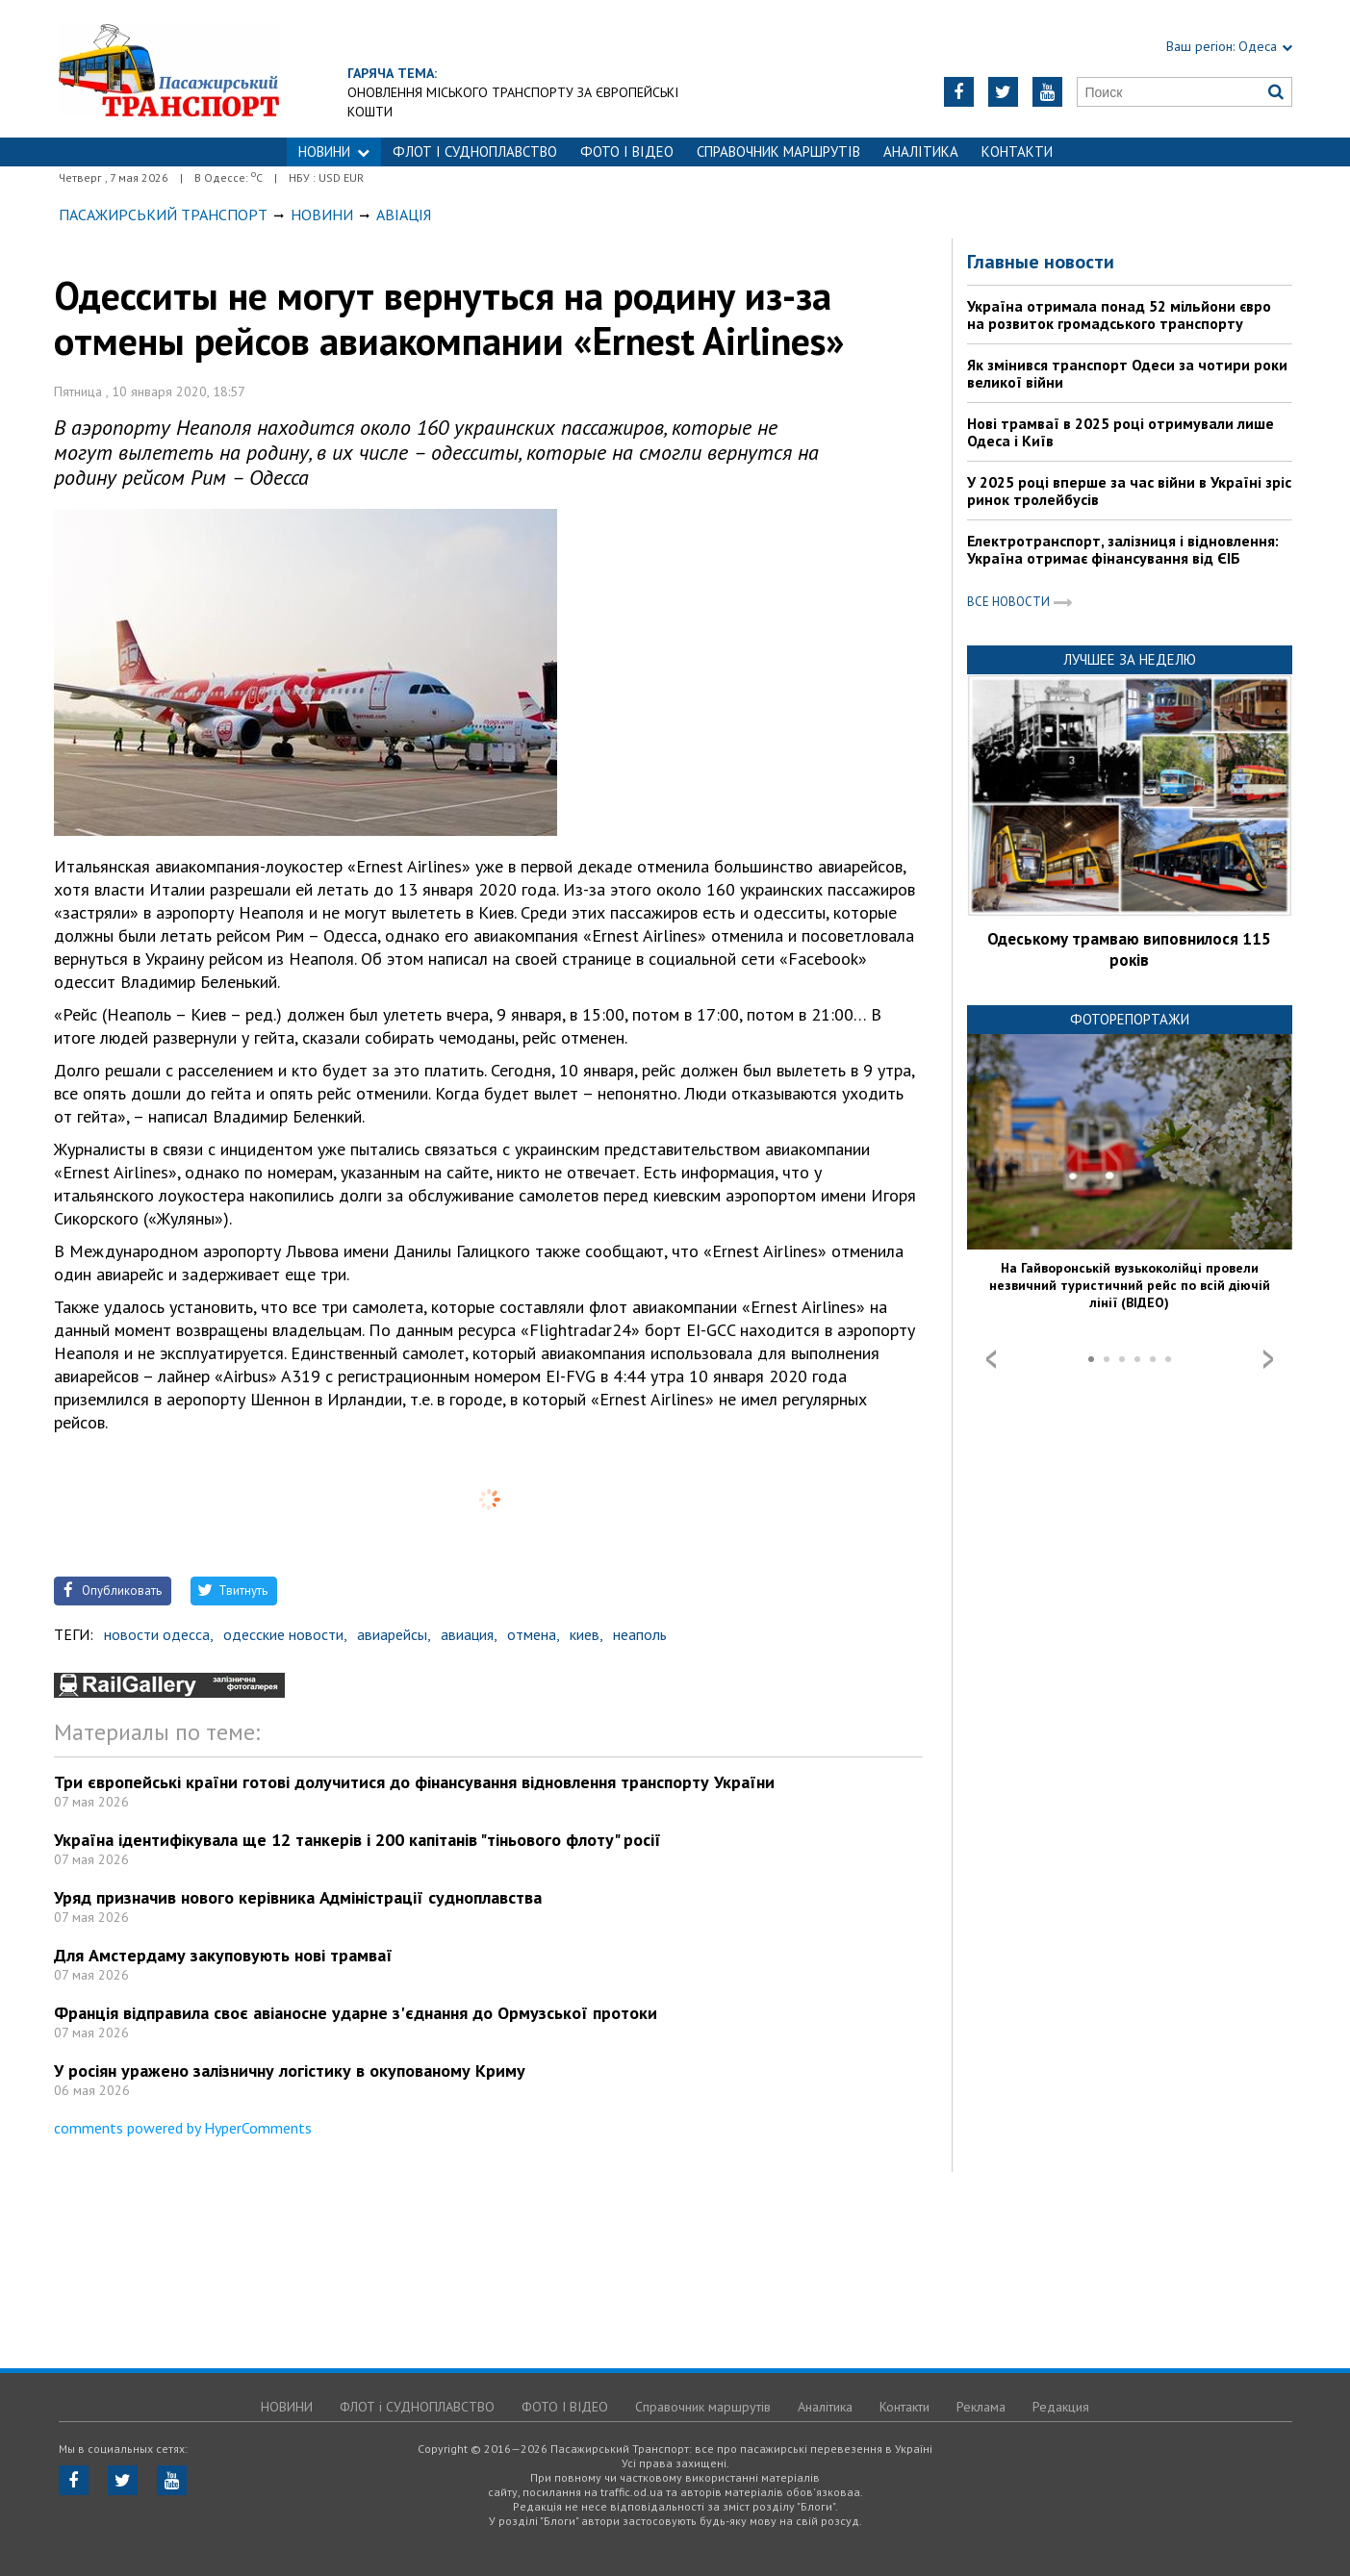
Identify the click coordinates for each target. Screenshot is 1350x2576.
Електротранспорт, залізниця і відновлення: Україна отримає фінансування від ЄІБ (1123, 549)
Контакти (1017, 151)
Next (1268, 1359)
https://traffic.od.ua (169, 69)
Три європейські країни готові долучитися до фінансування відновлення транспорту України (414, 1782)
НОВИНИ (333, 151)
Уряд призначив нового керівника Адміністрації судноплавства (298, 1897)
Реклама (981, 2406)
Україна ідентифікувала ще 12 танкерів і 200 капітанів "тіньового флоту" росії (357, 1840)
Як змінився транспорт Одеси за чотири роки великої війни (1127, 373)
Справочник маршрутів (778, 151)
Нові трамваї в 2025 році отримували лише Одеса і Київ (1120, 432)
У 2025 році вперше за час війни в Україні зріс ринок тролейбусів (1129, 490)
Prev (991, 1359)
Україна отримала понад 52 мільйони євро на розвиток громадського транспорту (1119, 314)
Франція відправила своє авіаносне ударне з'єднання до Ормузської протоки (355, 2013)
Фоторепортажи (1129, 1019)
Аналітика (920, 151)
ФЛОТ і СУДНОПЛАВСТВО (475, 151)
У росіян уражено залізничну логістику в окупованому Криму (289, 2070)
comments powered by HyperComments (183, 2127)
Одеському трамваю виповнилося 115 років (1129, 949)
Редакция (1060, 2406)
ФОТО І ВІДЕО (627, 151)
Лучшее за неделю (1129, 659)
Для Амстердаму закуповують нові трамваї (223, 1955)
